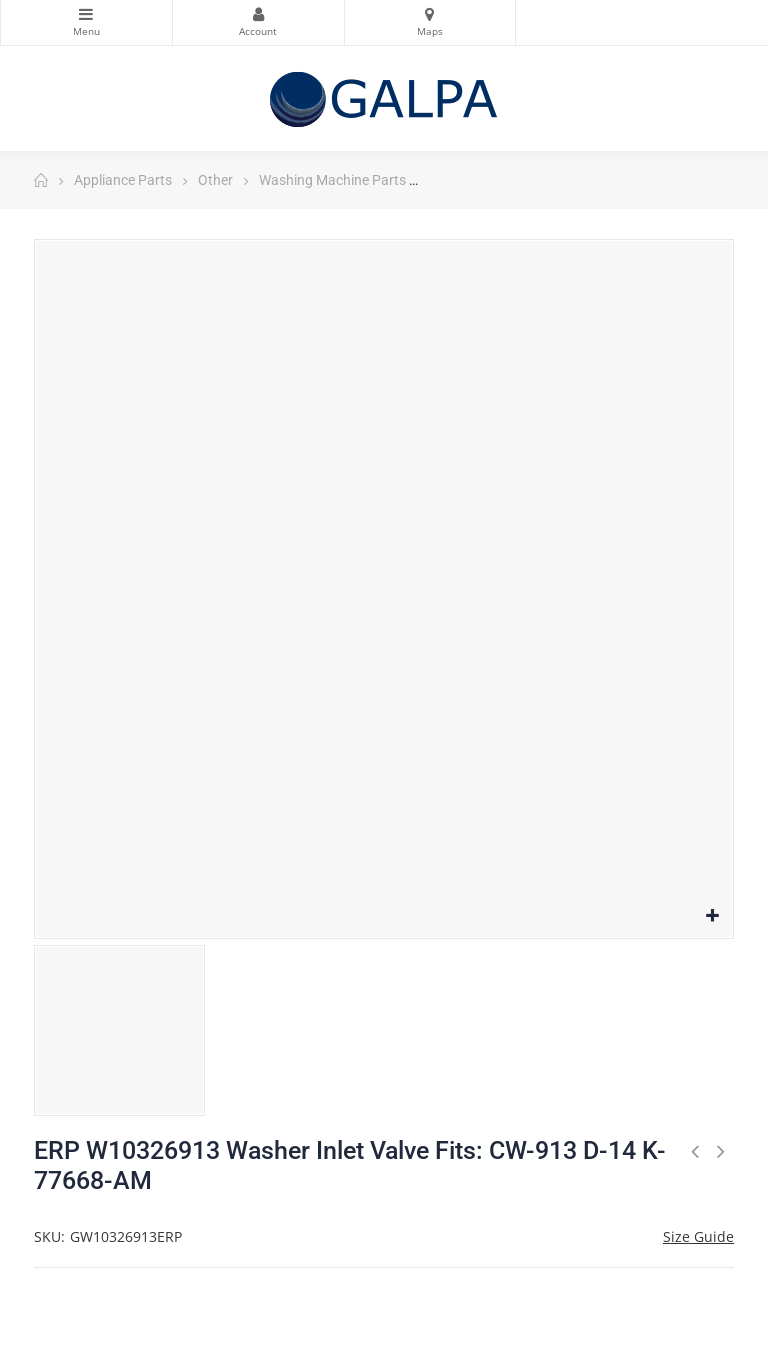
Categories (86, 14)
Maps (430, 14)
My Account (258, 14)
